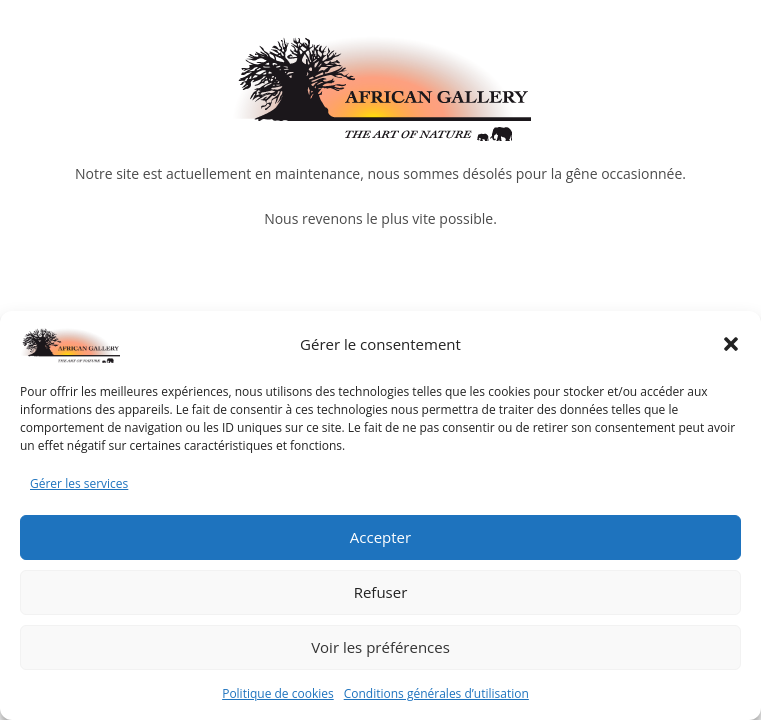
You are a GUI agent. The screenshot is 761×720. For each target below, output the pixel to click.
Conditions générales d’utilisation (436, 693)
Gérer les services (79, 483)
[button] (731, 344)
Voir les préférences (380, 647)
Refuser (381, 592)
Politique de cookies (278, 693)
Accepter (380, 537)
